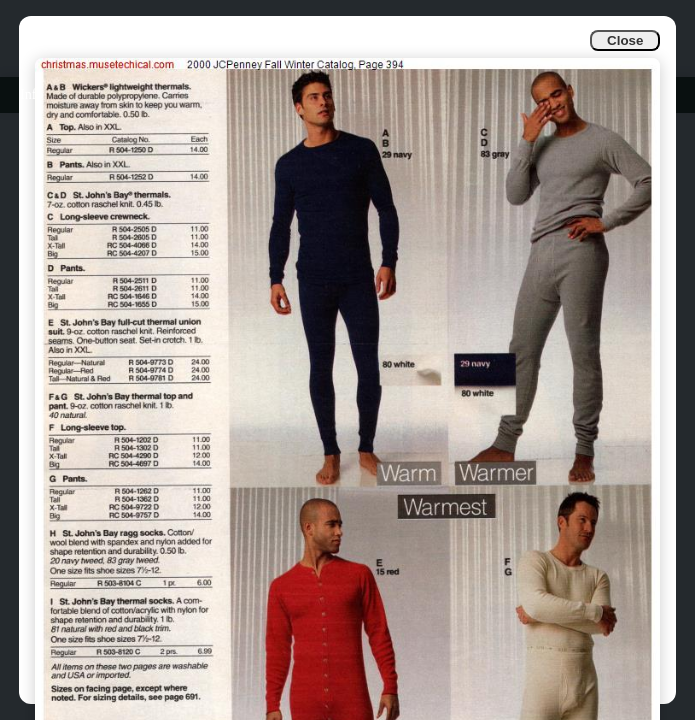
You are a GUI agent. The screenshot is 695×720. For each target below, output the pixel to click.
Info (31, 94)
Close (625, 40)
